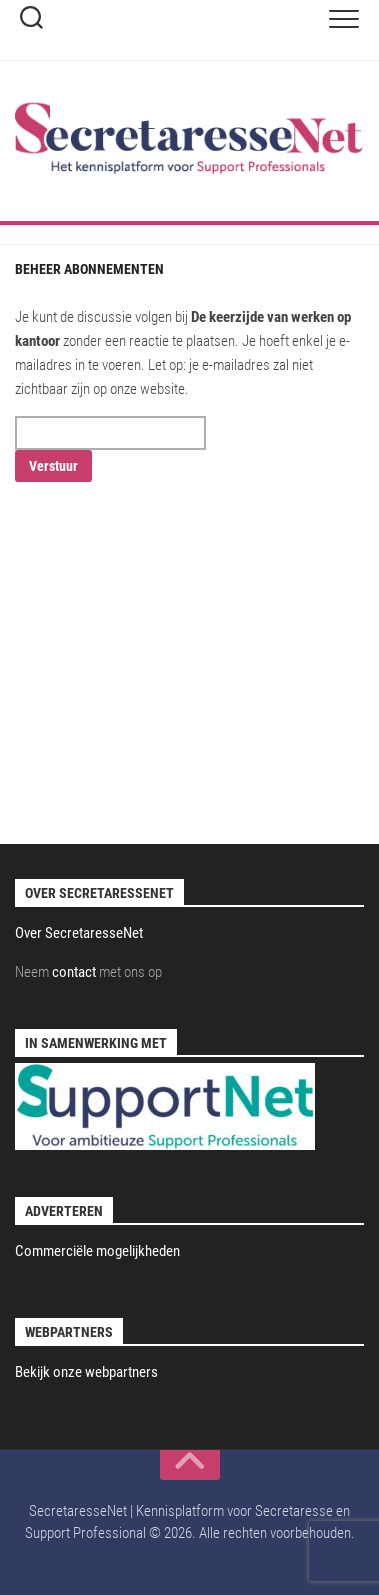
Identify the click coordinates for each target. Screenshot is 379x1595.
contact (74, 972)
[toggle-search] (31, 20)
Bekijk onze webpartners (86, 1372)
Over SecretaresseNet (79, 933)
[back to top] (190, 1465)
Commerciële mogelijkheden (97, 1251)
